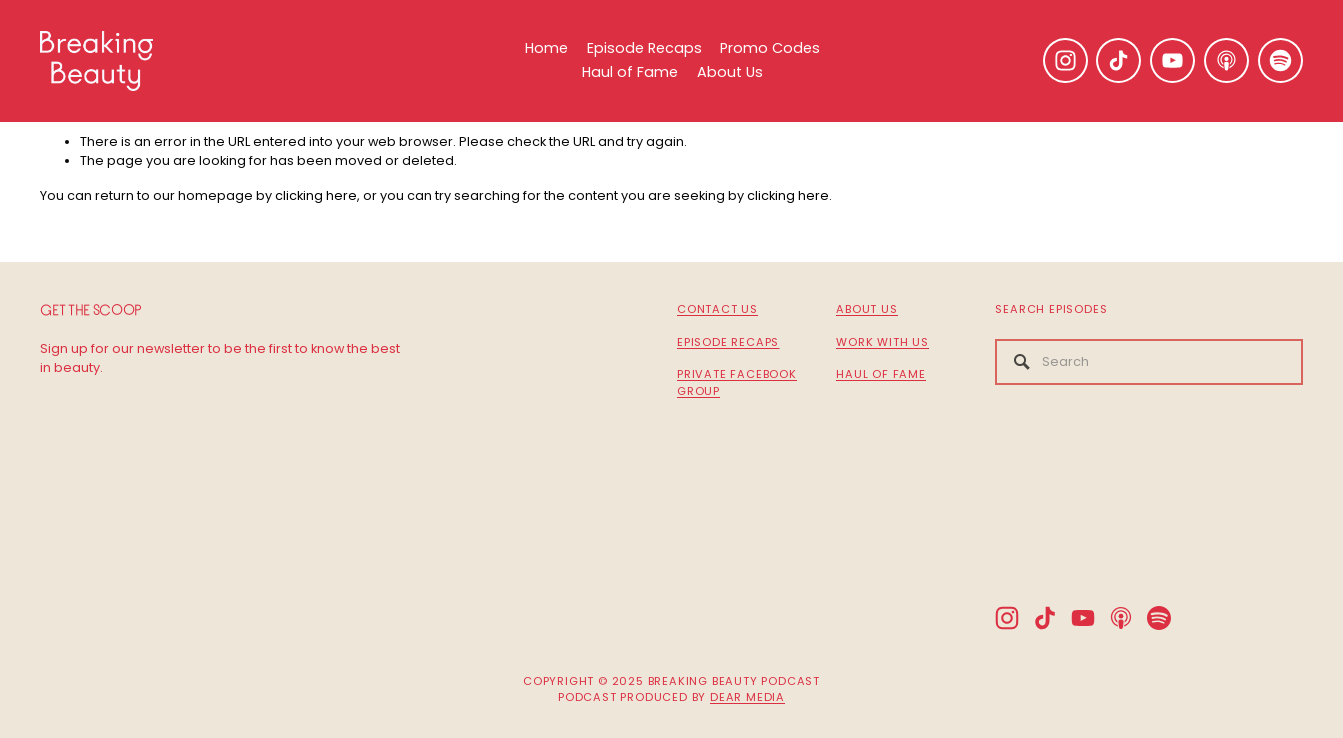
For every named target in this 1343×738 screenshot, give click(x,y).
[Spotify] (1280, 60)
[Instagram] (1065, 60)
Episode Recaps (644, 48)
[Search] (1148, 362)
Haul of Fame (630, 72)
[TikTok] (1118, 60)
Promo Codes (770, 48)
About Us (730, 72)
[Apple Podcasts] (1226, 60)
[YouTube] (1172, 60)
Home (546, 48)
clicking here (316, 195)
